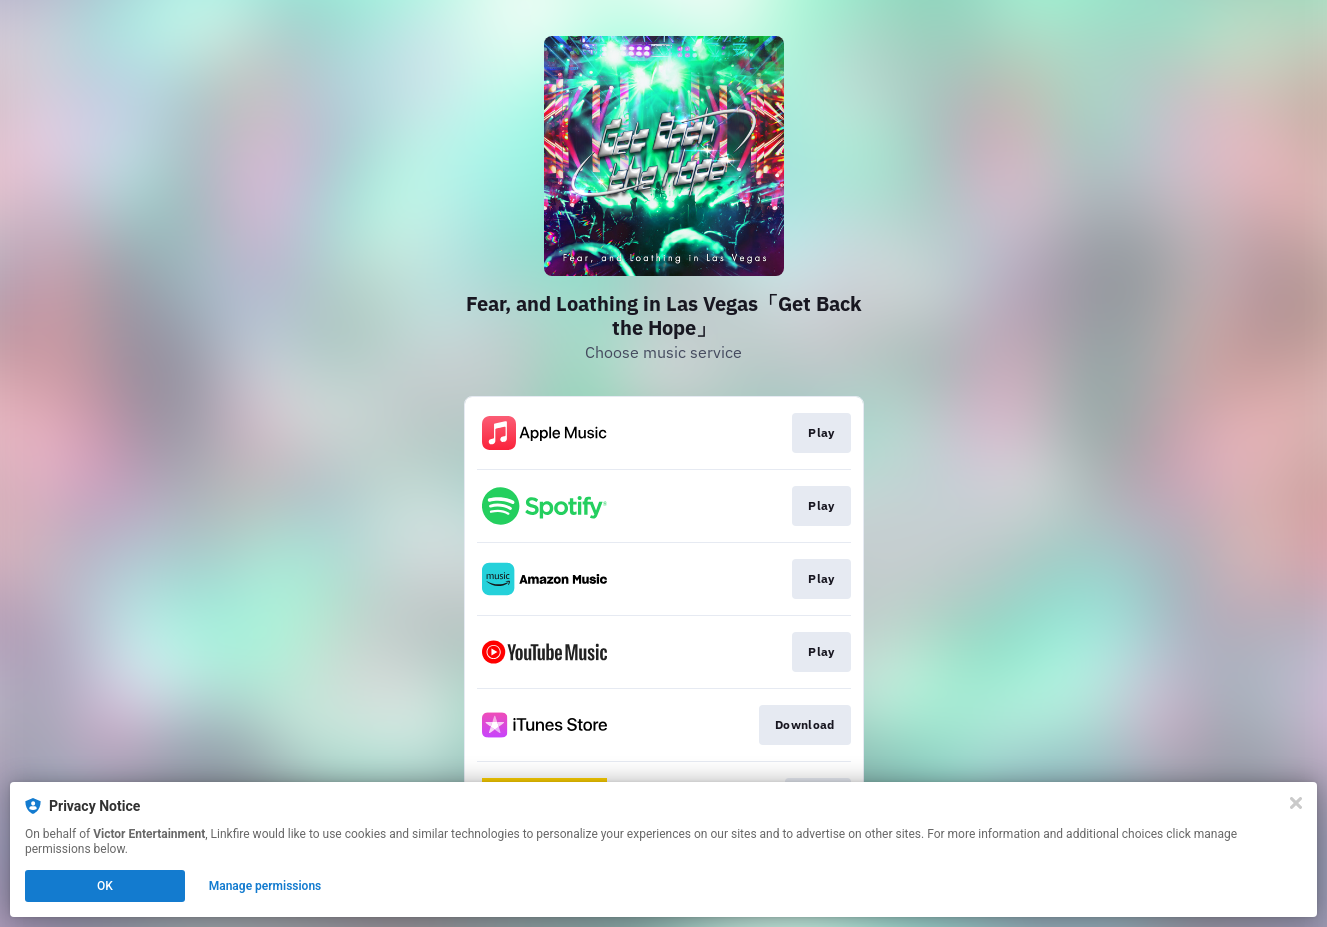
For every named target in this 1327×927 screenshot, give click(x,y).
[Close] (1296, 803)
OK (105, 886)
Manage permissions (265, 886)
